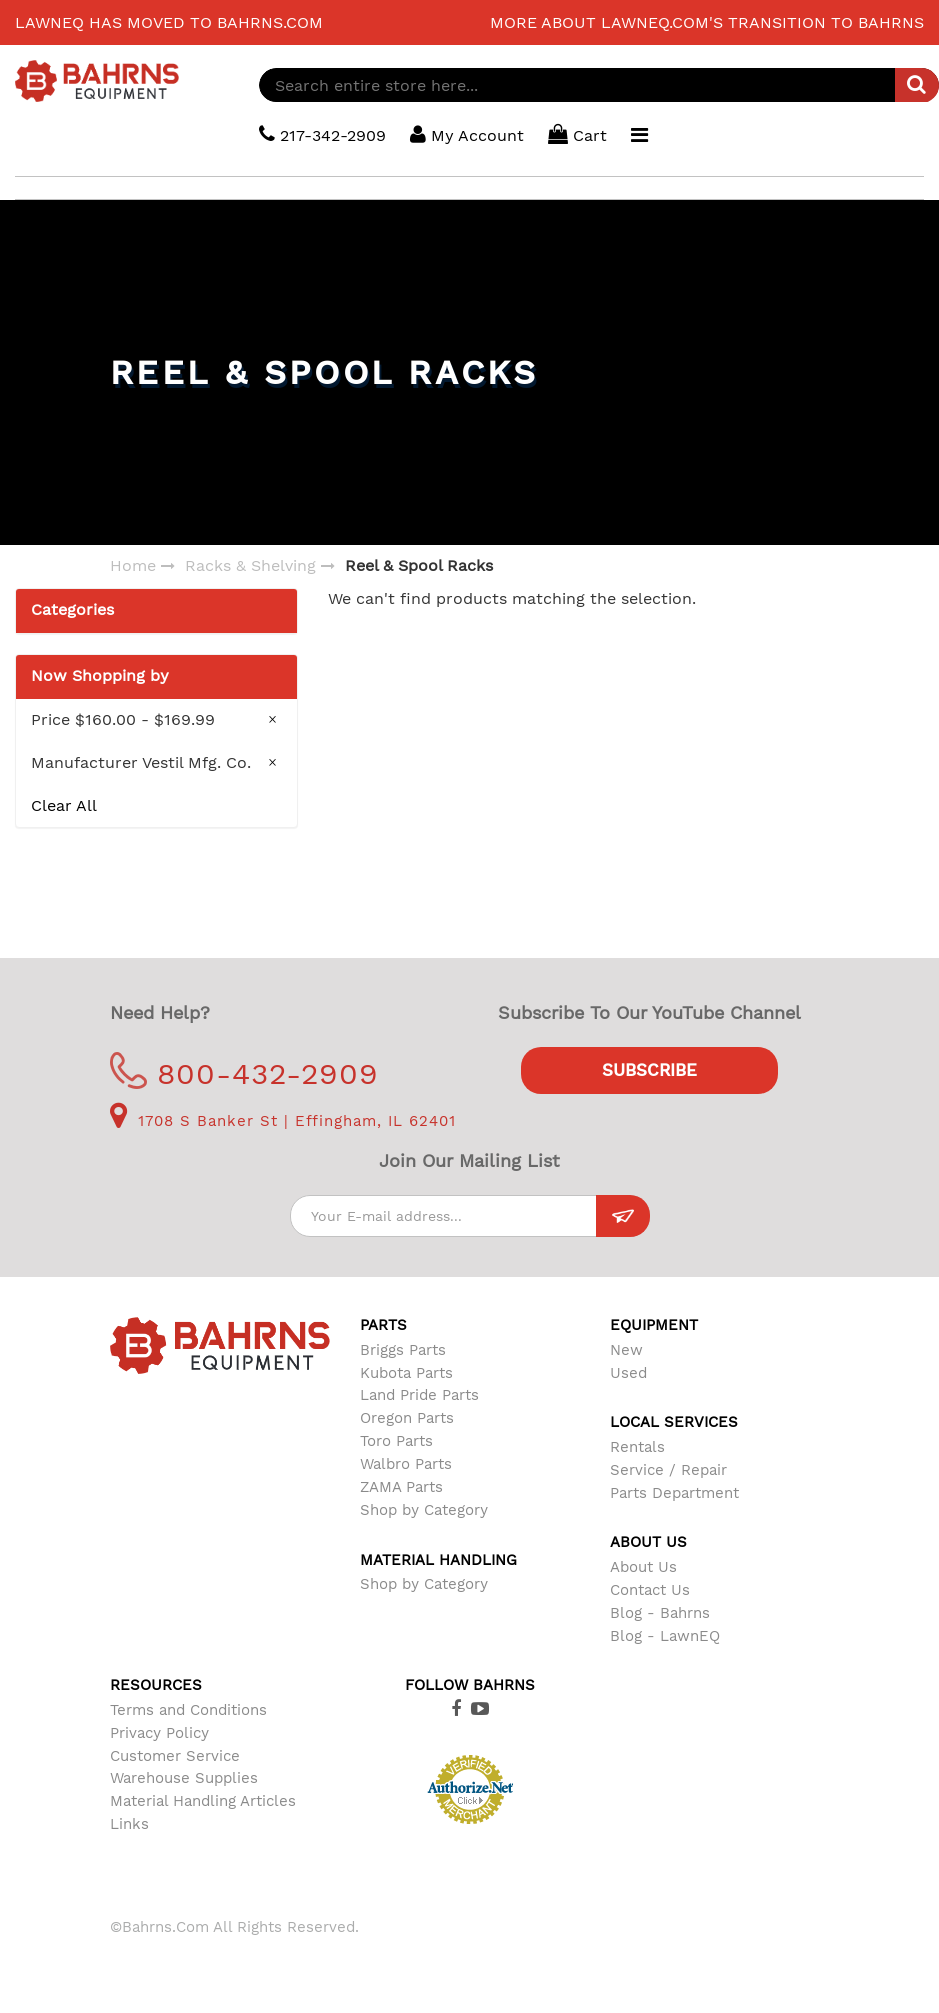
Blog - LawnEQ (665, 1636)
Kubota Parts (406, 1373)
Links (129, 1824)
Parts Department (674, 1493)
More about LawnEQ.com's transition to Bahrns (707, 22)
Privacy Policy (159, 1733)
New (626, 1350)
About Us (643, 1567)
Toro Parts (396, 1441)
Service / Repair (668, 1470)
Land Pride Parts (419, 1395)
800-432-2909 (244, 1073)
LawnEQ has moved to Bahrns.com (169, 22)
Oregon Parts (407, 1418)
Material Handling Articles (203, 1801)
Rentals (637, 1447)
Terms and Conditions (188, 1710)
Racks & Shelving (250, 565)
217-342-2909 (322, 134)
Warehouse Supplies (184, 1778)
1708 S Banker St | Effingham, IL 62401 (283, 1121)
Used (628, 1373)
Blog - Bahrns (660, 1613)
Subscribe (649, 1070)
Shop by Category (424, 1510)
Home (133, 565)
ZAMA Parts (401, 1487)
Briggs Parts (403, 1350)
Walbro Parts (406, 1464)
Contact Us (650, 1590)
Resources (156, 1685)
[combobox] (599, 85)
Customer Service (175, 1756)
